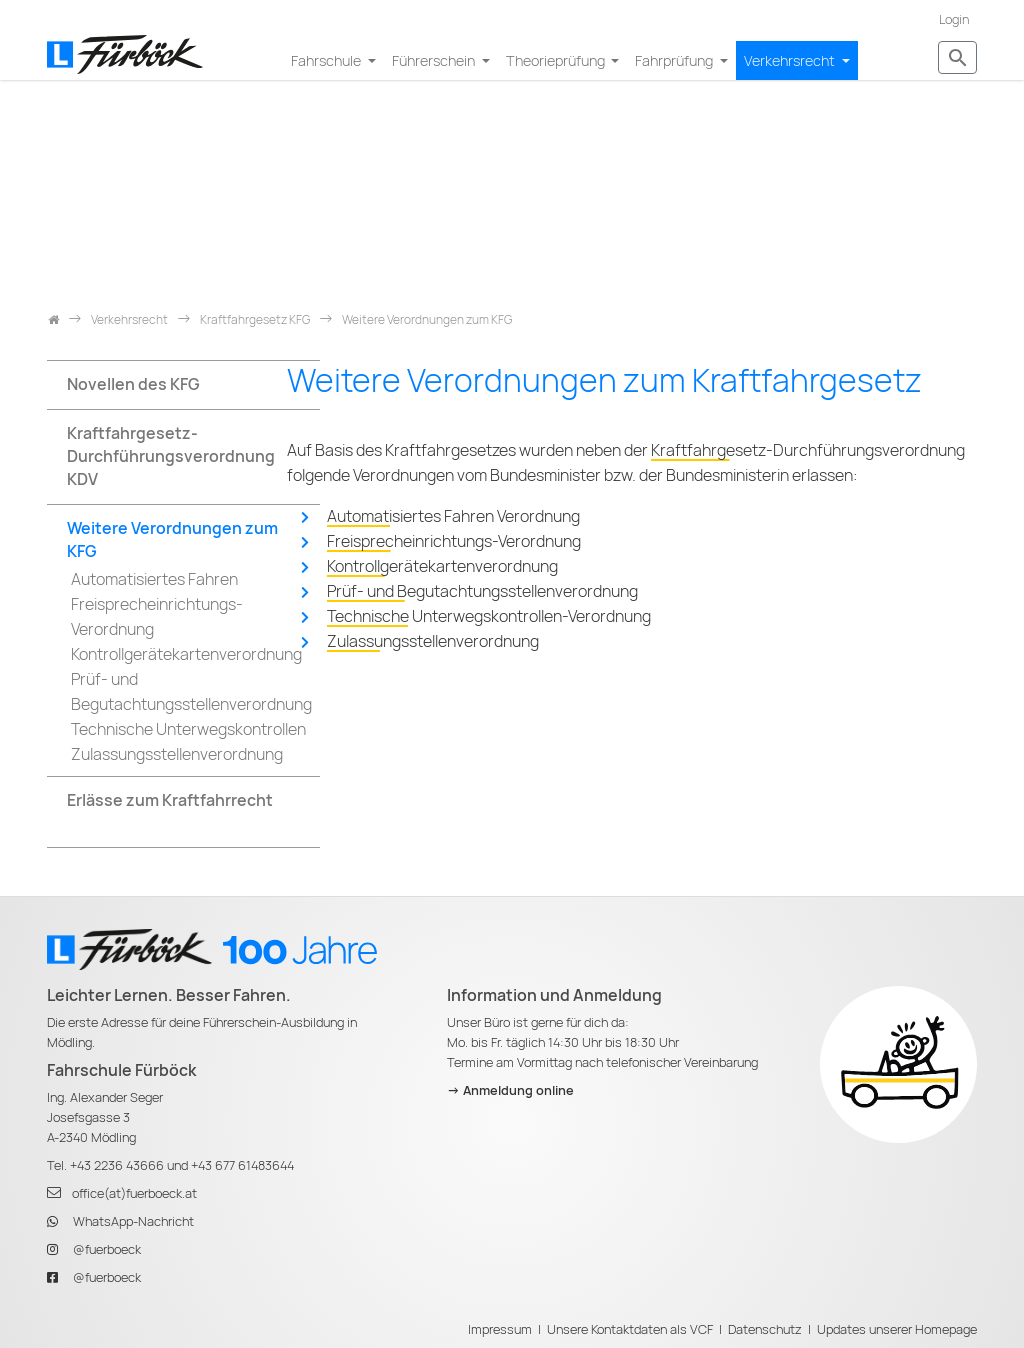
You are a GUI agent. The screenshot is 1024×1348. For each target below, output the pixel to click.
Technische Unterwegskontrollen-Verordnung (489, 616)
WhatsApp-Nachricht (133, 1221)
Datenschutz (765, 1329)
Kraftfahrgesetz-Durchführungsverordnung (808, 450)
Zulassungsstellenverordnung (433, 641)
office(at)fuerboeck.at (134, 1193)
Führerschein (435, 60)
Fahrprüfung (675, 60)
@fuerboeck (107, 1249)
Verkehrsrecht (791, 60)
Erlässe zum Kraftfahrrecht (170, 800)
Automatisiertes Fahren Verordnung (453, 516)
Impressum (500, 1329)
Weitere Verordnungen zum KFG (172, 540)
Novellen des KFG (133, 384)
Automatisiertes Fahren (154, 579)
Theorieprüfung (557, 60)
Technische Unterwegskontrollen (188, 729)
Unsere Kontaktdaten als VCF (630, 1329)
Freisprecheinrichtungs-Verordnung (454, 541)
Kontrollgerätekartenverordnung (442, 566)
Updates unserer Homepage (897, 1329)
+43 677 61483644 (242, 1165)
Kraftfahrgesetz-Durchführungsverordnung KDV (171, 456)
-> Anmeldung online (510, 1090)
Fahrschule (327, 60)
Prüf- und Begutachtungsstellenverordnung (482, 591)
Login (954, 19)
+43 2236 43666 (117, 1165)
